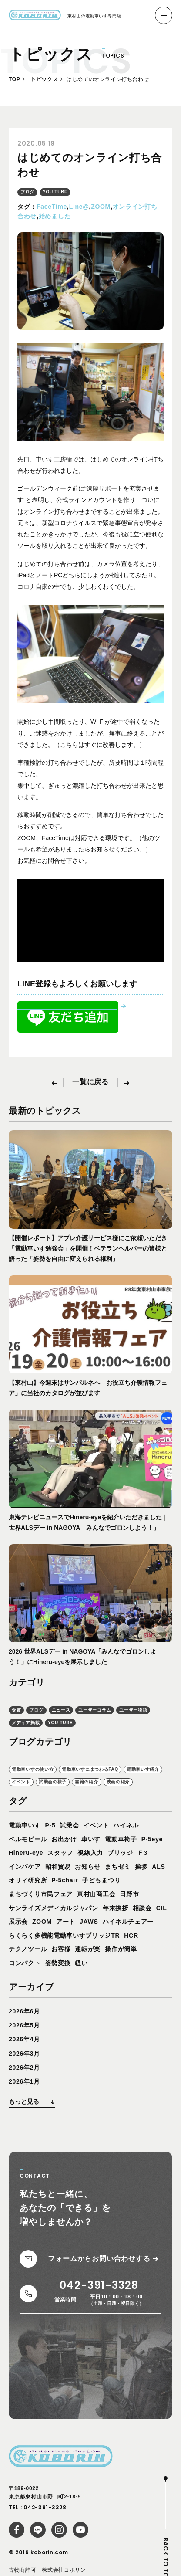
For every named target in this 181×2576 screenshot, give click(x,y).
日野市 (129, 1894)
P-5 (50, 1825)
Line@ (79, 206)
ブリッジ (120, 1852)
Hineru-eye (26, 1852)
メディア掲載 (26, 1722)
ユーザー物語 (133, 1710)
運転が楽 (88, 1949)
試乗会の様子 (53, 1781)
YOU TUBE (55, 192)
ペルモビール (28, 1839)
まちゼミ (118, 1866)
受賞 (16, 1710)
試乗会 (69, 1825)
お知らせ (88, 1866)
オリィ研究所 (28, 1880)
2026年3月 (24, 2053)
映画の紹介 (118, 1781)
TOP (14, 79)
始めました (55, 216)
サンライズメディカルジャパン (53, 1908)
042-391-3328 (44, 2507)
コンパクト (25, 1962)
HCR (131, 1935)
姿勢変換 (58, 1962)
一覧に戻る (90, 1081)
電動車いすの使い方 (33, 1769)
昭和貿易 (58, 1866)
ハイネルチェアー (128, 1921)
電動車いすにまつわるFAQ (90, 1769)
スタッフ (60, 1852)
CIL (161, 1908)
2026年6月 (24, 2011)
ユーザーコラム (94, 1710)
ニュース (61, 1710)
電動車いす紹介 (143, 1769)
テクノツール (28, 1949)
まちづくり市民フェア (41, 1894)
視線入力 (90, 1852)
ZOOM (101, 206)
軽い (81, 1962)
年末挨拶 (115, 1908)
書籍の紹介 (86, 1781)
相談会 (142, 1908)
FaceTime (52, 206)
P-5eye (152, 1839)
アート (65, 1921)
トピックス (44, 79)
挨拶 (141, 1866)
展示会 (18, 1921)
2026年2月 (24, 2067)
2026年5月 (24, 2025)
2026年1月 (24, 2081)
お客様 (60, 1949)
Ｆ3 (142, 1852)
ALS (158, 1866)
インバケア (25, 1866)
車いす (91, 1839)
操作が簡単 (121, 1949)
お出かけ (64, 1839)
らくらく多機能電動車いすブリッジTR (64, 1935)
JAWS (89, 1921)
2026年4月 (24, 2039)
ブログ (27, 192)
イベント (21, 1781)
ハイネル (126, 1825)
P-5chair (64, 1880)
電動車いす (25, 1825)
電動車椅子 (121, 1839)
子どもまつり (101, 1880)
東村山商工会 (96, 1894)
